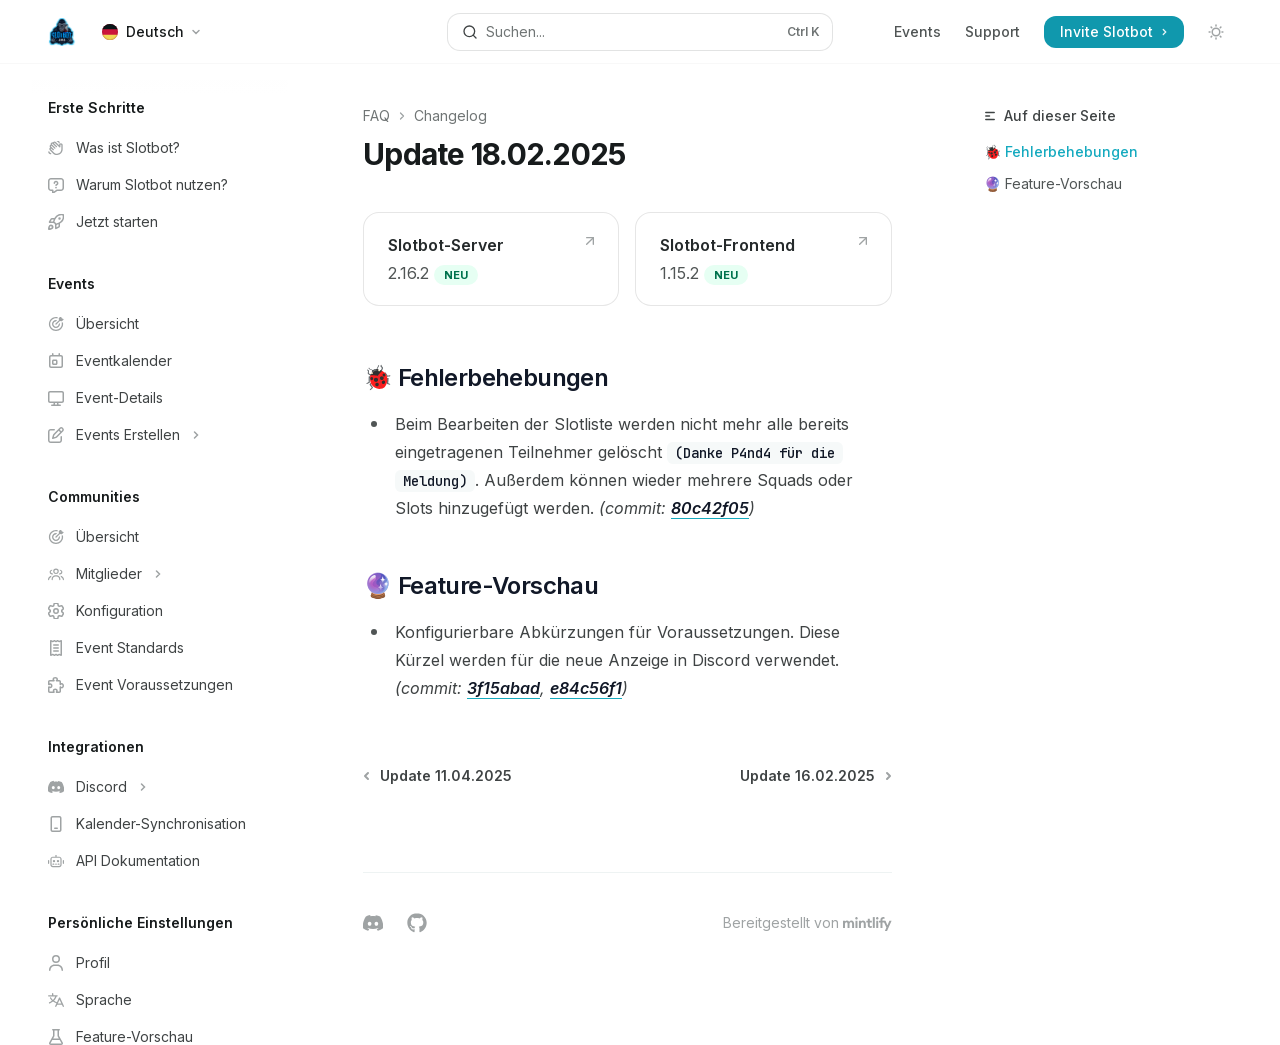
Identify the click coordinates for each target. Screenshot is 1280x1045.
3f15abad (503, 688)
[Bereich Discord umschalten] (160, 787)
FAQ (376, 115)
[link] (491, 259)
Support (992, 31)
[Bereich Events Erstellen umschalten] (160, 435)
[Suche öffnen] (640, 32)
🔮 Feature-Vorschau (1053, 183)
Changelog (450, 115)
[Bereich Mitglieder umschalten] (160, 574)
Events (917, 31)
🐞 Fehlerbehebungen (1061, 151)
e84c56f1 (586, 688)
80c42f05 (710, 508)
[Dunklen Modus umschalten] (1216, 32)
